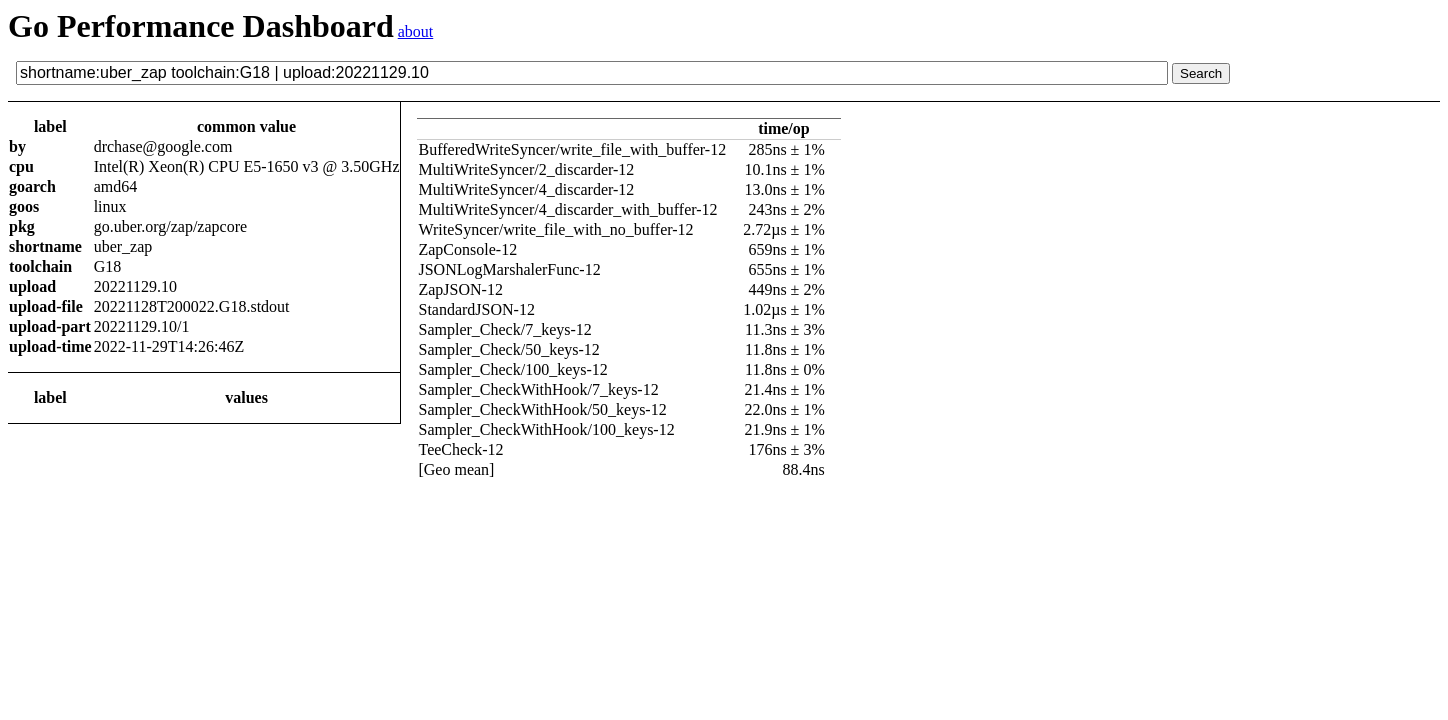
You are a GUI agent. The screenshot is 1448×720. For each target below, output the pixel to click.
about (416, 31)
